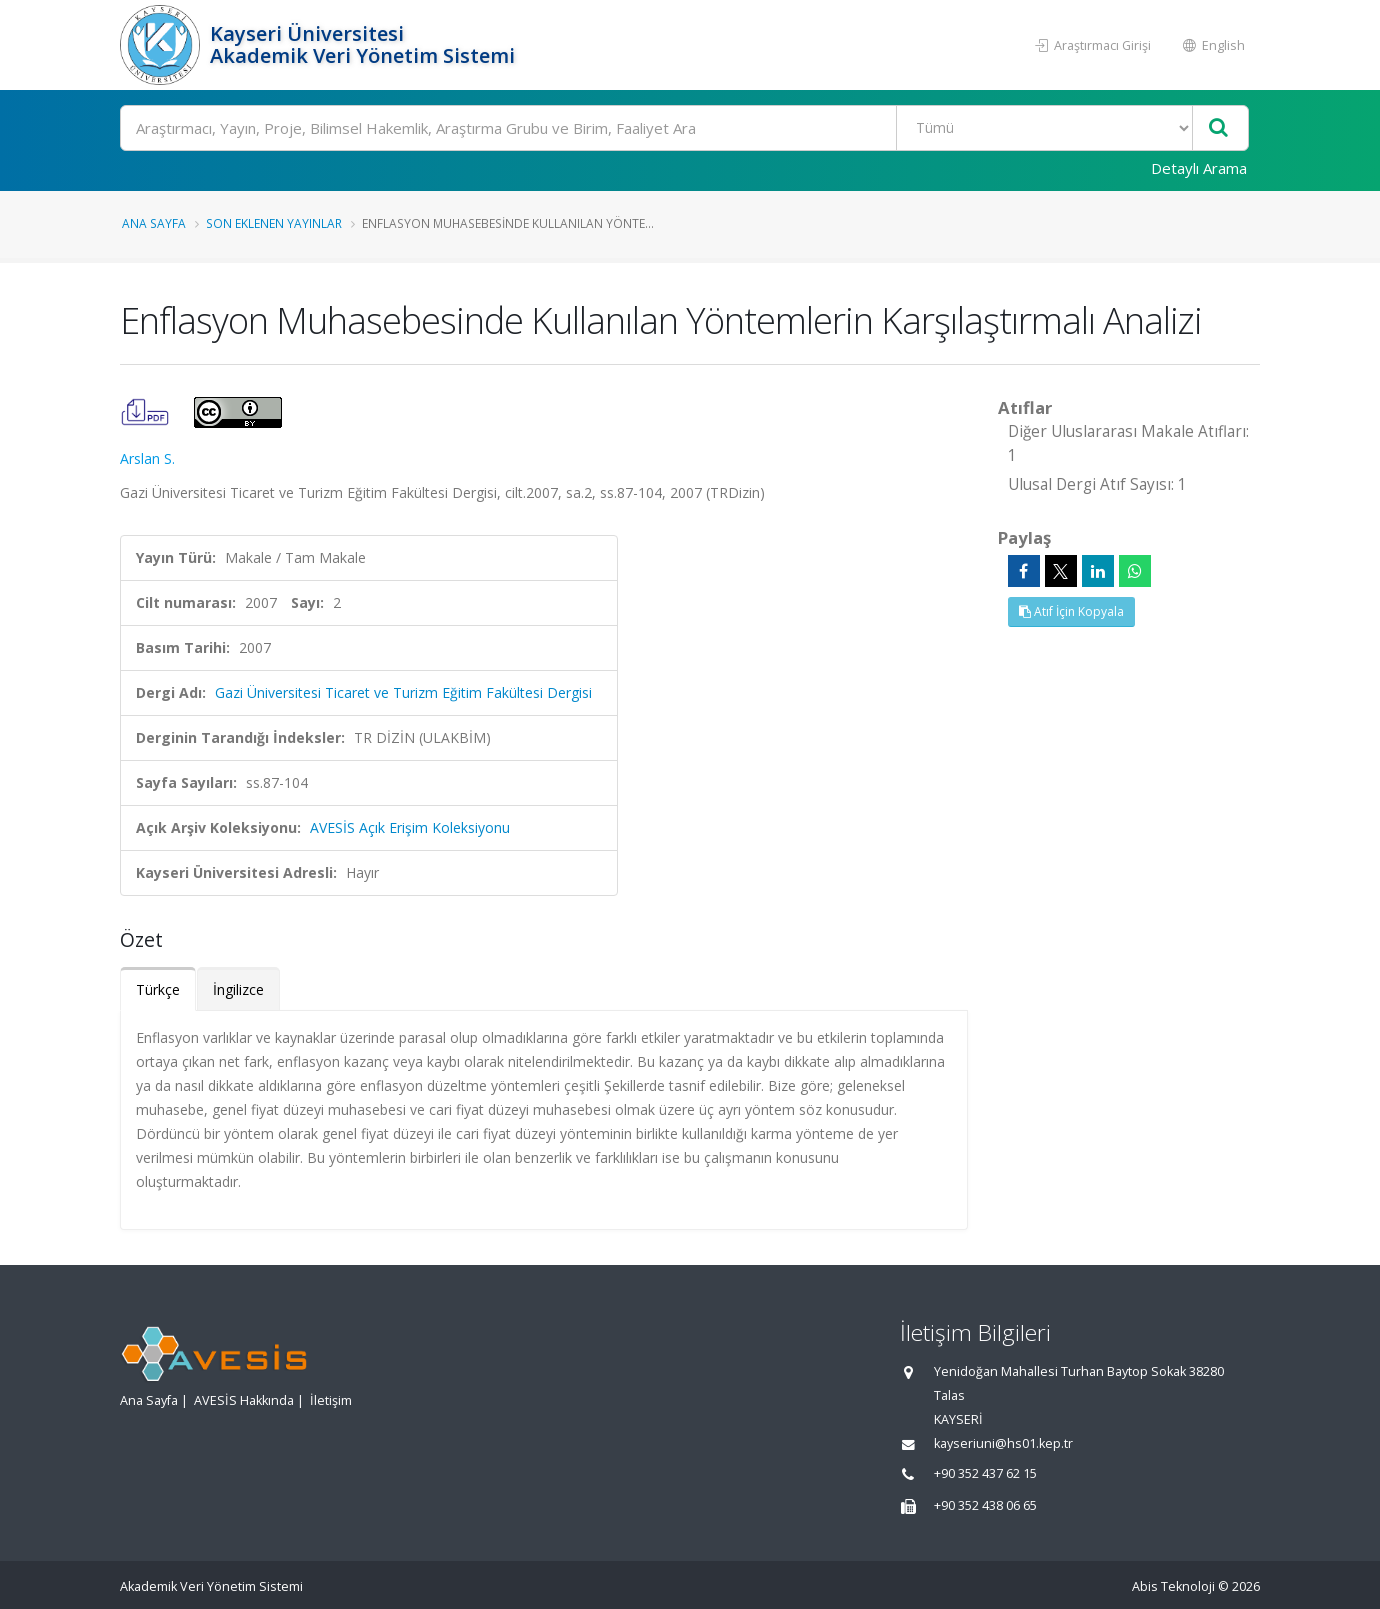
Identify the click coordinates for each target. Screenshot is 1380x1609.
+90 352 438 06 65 (985, 1505)
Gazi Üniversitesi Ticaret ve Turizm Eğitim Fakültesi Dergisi (403, 692)
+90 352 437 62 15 (985, 1473)
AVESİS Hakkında (244, 1400)
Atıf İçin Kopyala (1071, 611)
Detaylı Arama (1199, 168)
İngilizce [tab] (238, 989)
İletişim (331, 1400)
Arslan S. (147, 458)
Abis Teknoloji (1173, 1586)
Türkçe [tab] (158, 989)
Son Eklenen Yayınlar (274, 223)
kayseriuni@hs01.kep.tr (1003, 1443)
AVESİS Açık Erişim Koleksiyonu (410, 827)
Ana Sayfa (154, 223)
